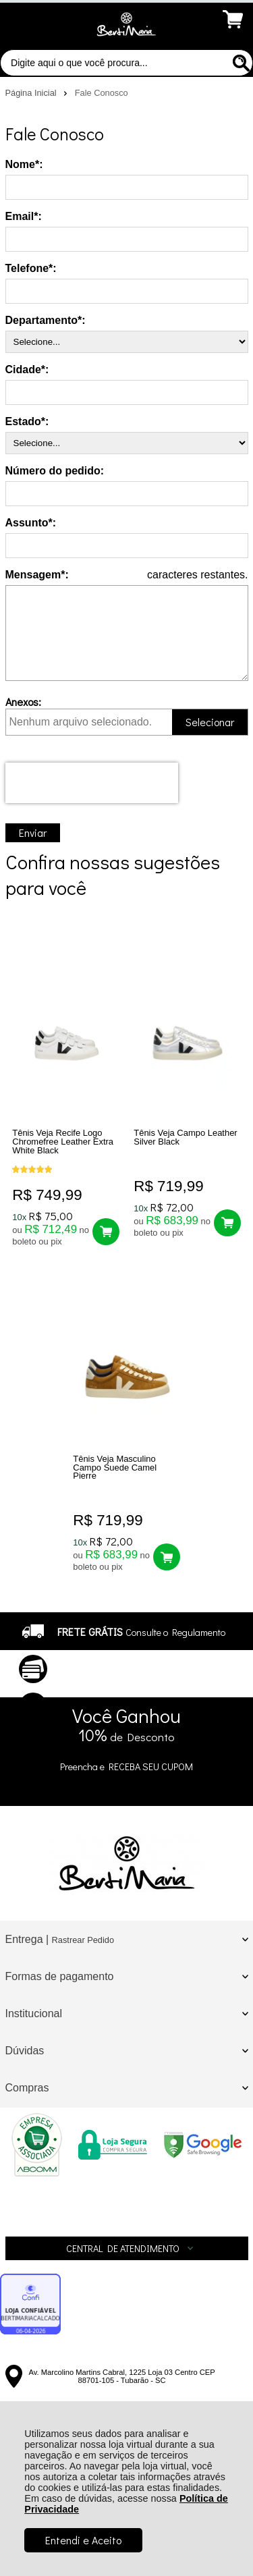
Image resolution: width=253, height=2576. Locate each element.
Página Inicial (32, 93)
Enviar (33, 832)
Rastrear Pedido (83, 1940)
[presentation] (91, 783)
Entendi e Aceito (83, 2540)
